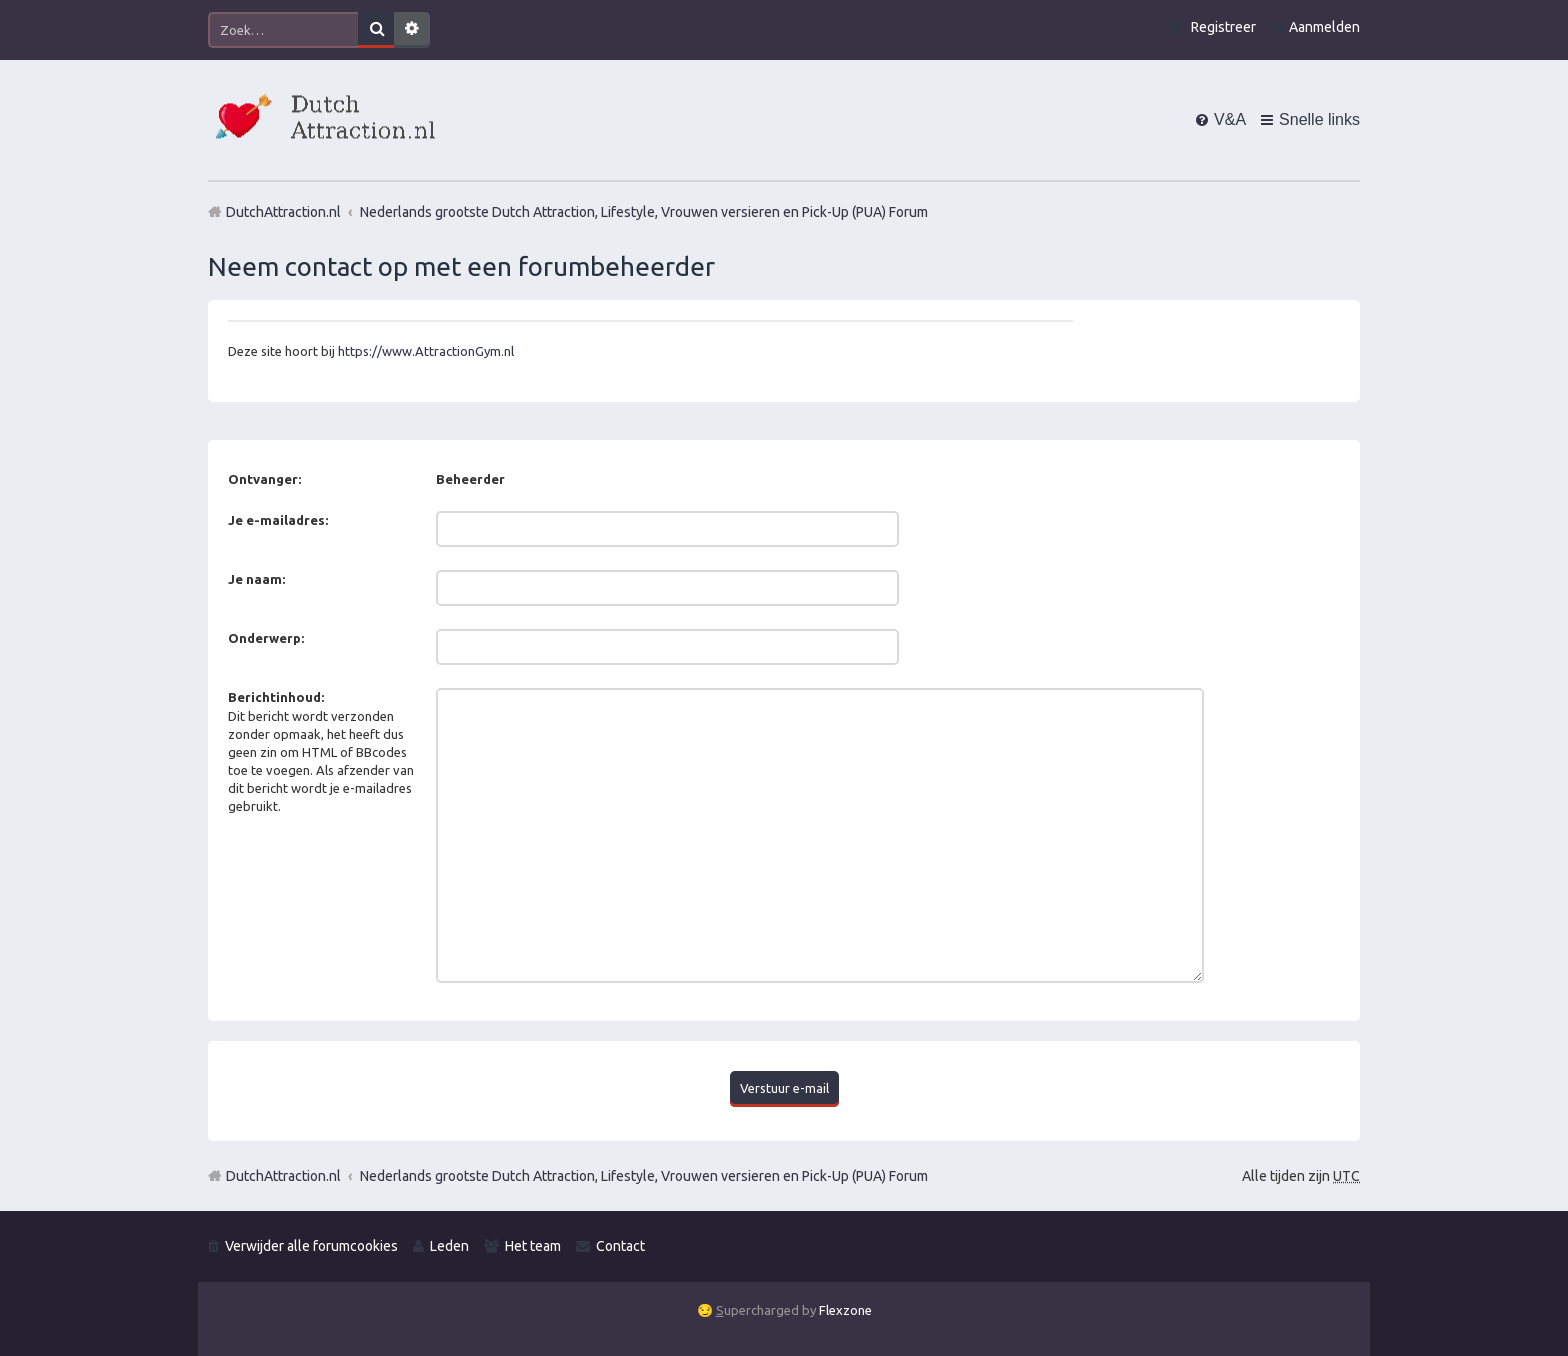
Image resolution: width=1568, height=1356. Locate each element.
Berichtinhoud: (276, 697)
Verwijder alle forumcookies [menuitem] (311, 1244)
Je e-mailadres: (278, 520)
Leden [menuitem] (449, 1244)
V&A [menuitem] (1230, 119)
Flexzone (845, 1308)
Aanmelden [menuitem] (1324, 27)
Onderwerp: (266, 638)
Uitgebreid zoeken (412, 30)
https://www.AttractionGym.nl (426, 351)
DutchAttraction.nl (283, 1173)
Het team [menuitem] (533, 1244)
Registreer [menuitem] (1223, 27)
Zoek (376, 30)
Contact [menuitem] (620, 1244)
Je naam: (256, 579)
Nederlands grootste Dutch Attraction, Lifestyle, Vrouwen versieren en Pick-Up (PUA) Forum (644, 1173)
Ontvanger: (264, 479)
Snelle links (1319, 119)
